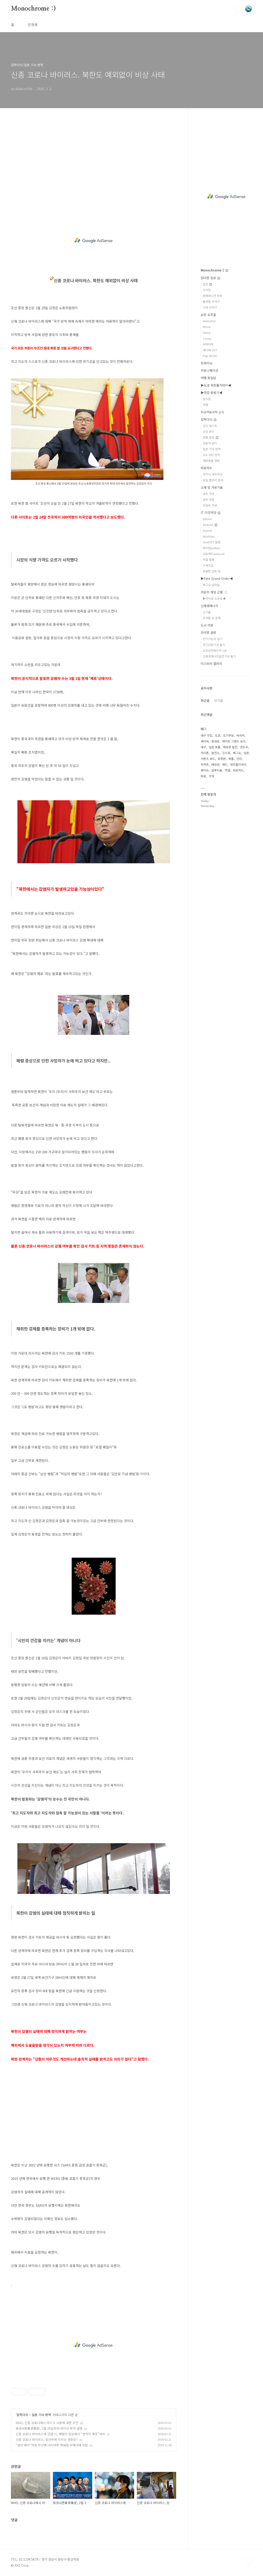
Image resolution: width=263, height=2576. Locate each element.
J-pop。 (208, 338)
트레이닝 (206, 363)
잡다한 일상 (210, 277)
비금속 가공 (210, 505)
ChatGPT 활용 (211, 542)
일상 (207, 284)
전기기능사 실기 (212, 639)
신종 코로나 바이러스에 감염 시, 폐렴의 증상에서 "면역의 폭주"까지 (60, 2434)
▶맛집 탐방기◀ (211, 392)
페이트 (205, 770)
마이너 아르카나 (212, 474)
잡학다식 (22, 2414)
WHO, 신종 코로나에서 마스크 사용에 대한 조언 (47, 2423)
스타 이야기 (210, 307)
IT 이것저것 (210, 512)
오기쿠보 (228, 735)
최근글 (205, 700)
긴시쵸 (226, 753)
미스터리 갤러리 (211, 663)
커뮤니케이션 (209, 370)
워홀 (231, 758)
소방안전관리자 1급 (215, 650)
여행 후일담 (208, 378)
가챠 (211, 776)
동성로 (215, 741)
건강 (239, 758)
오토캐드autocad (213, 554)
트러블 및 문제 (212, 618)
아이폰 (205, 753)
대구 (203, 747)
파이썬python (211, 548)
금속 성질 (208, 499)
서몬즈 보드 (208, 758)
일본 (246, 753)
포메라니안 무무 (212, 296)
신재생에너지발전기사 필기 (219, 656)
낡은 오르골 (208, 314)
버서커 (240, 735)
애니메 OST (210, 350)
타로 (203, 776)
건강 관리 (208, 431)
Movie (207, 327)
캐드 (225, 764)
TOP (248, 2561)
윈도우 (244, 747)
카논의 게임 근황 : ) (214, 592)
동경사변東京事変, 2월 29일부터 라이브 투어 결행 (49, 2428)
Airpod (207, 530)
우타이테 (208, 344)
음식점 (207, 399)
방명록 (33, 24)
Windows (209, 536)
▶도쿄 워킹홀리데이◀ (216, 385)
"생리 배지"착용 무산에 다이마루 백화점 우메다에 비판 (52, 2445)
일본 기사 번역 (41, 2414)
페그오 (237, 753)
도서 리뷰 (207, 625)
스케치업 (208, 565)
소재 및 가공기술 (212, 487)
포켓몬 (222, 758)
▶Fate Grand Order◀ (217, 578)
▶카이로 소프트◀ (214, 598)
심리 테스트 (210, 426)
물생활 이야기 (211, 301)
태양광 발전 (230, 747)
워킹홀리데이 (238, 764)
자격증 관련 (208, 632)
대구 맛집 (206, 735)
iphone (207, 519)
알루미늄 (216, 770)
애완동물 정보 (211, 460)
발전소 (215, 753)
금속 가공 (208, 494)
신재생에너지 (209, 605)
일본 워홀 (214, 747)
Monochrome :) (33, 9)
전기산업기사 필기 (214, 645)
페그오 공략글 (211, 585)
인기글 (218, 700)
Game (207, 332)
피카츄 (205, 764)
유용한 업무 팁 (212, 571)
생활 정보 (210, 437)
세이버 (205, 741)
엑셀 (227, 770)
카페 (205, 405)
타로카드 (206, 468)
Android (210, 525)
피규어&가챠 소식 (212, 412)
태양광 (215, 764)
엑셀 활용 (208, 559)
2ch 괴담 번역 (211, 455)
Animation (209, 321)
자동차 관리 (210, 443)
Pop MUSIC (210, 356)
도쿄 (217, 735)
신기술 (207, 612)
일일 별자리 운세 (213, 480)
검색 (238, 9)
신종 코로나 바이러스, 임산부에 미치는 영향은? (47, 2439)
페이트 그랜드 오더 (233, 741)
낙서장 (207, 290)
